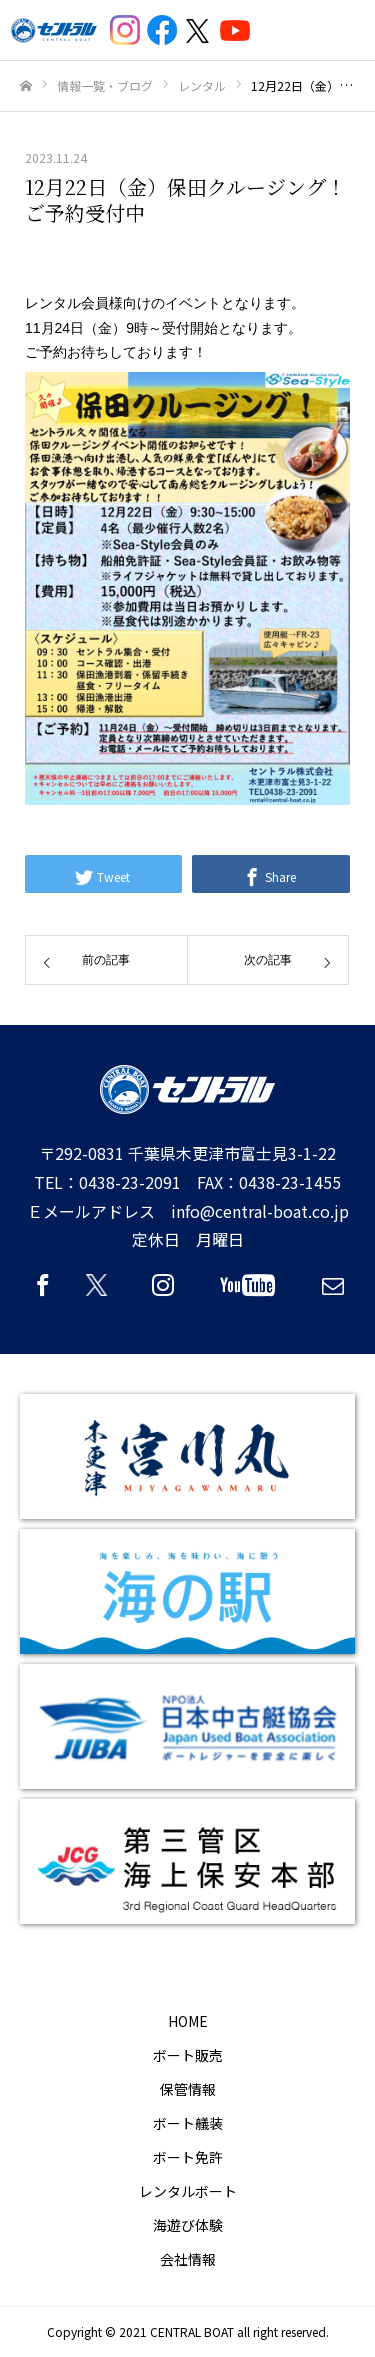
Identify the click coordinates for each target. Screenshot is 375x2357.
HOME (188, 2021)
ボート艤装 (188, 2123)
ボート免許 (188, 2157)
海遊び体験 (188, 2225)
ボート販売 (188, 2055)
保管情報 (188, 2089)
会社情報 (188, 2259)
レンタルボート (188, 2191)
